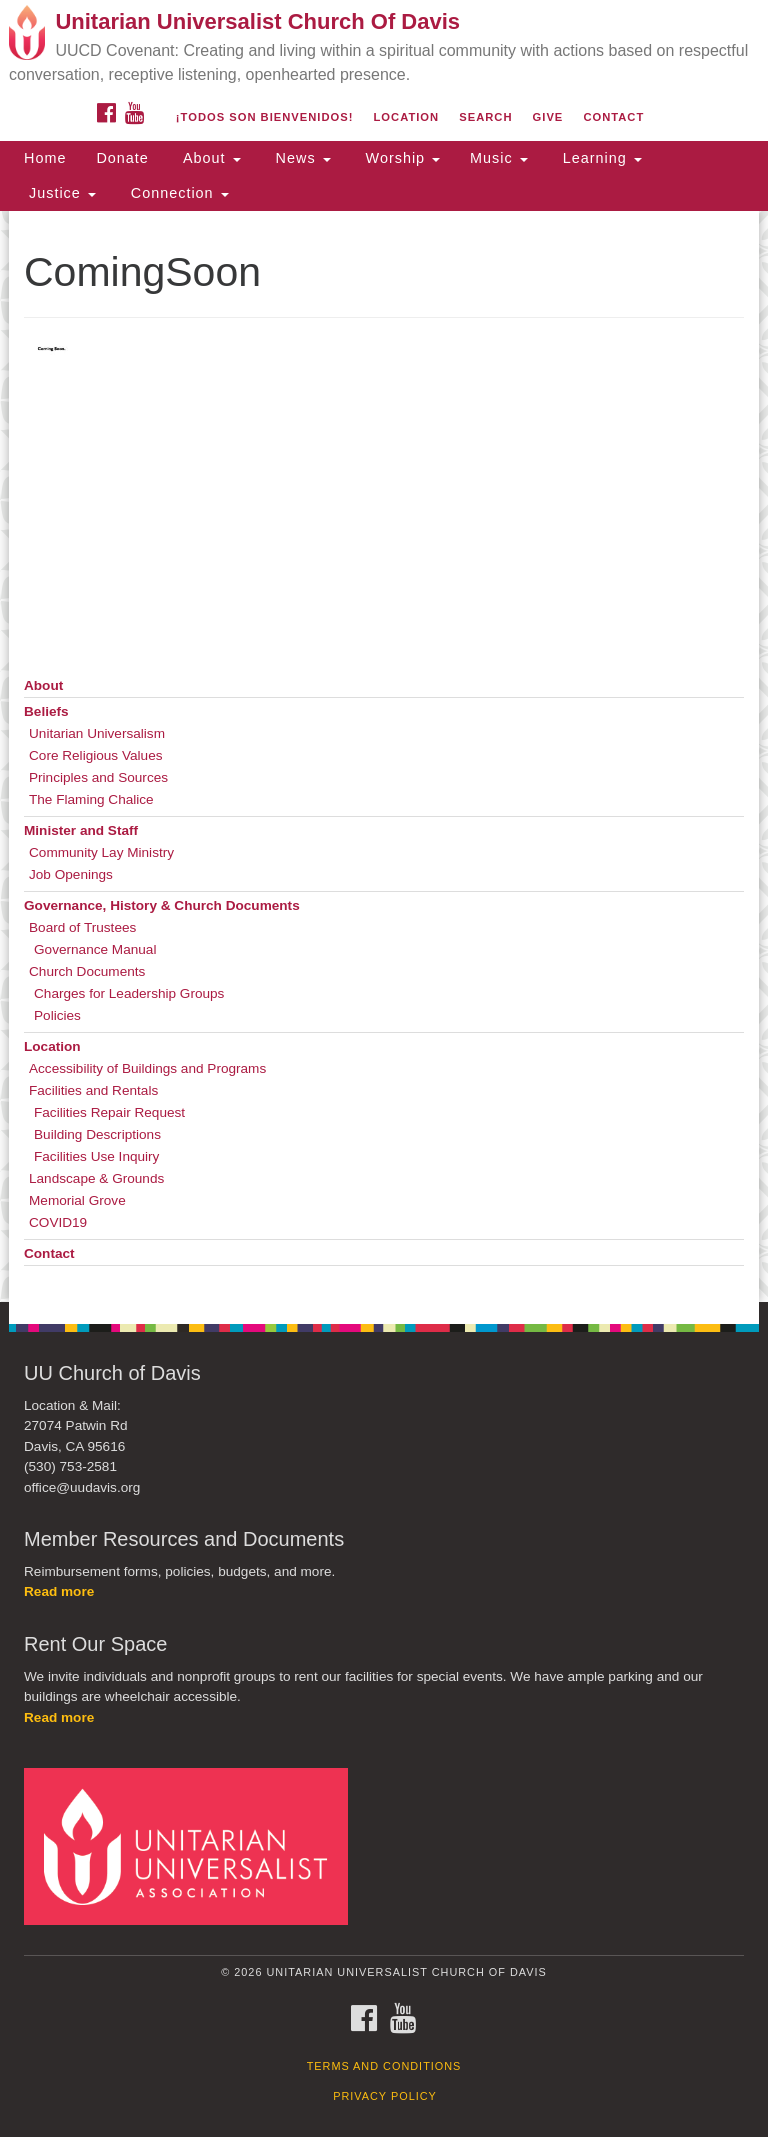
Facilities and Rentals (93, 1090)
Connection (177, 193)
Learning (600, 158)
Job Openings (71, 874)
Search (485, 117)
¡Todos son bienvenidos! (265, 117)
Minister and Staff (81, 830)
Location (407, 117)
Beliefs (46, 711)
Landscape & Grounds (96, 1178)
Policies (57, 1015)
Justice (60, 193)
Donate (122, 158)
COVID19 (58, 1222)
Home (45, 158)
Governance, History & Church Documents (162, 905)
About (210, 158)
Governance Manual (95, 949)
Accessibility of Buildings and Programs (147, 1068)
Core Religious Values (96, 755)
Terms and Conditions (384, 2066)
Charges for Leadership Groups (129, 993)
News (301, 158)
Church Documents (87, 971)
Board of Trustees (82, 927)
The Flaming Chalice (91, 799)
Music (499, 158)
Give (548, 117)
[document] (384, 756)
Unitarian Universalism (97, 733)
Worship (401, 158)
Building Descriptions (97, 1134)
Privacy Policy (385, 2096)
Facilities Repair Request (109, 1112)
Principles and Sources (98, 777)
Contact (613, 117)
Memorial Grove (77, 1200)
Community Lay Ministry (101, 852)
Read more (59, 1591)
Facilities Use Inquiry (96, 1156)
